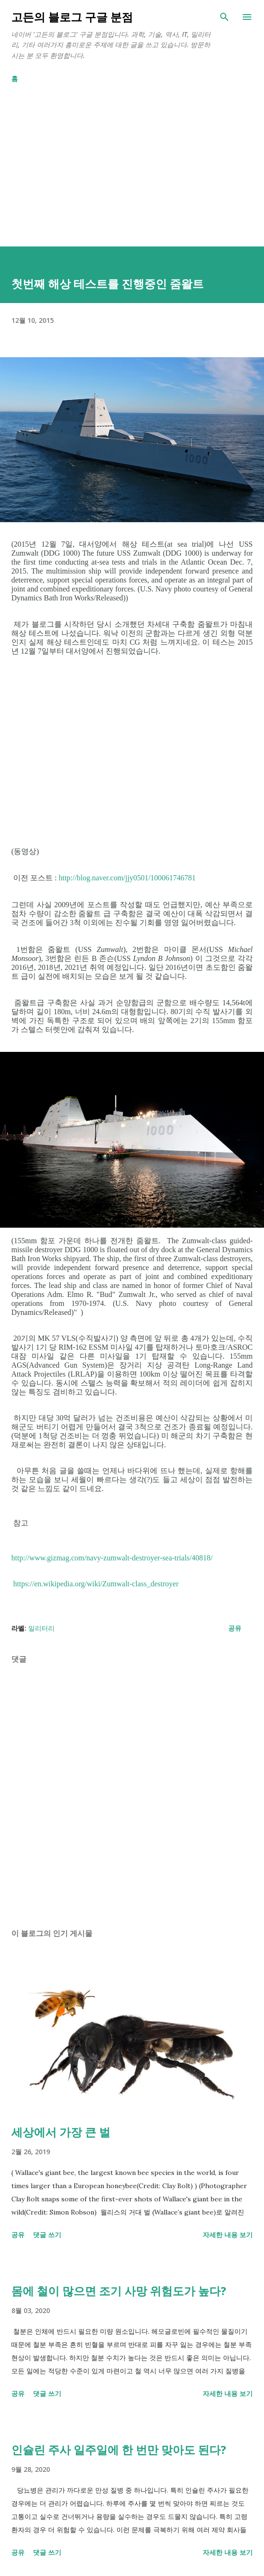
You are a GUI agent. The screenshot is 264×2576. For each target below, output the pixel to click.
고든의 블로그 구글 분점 (72, 17)
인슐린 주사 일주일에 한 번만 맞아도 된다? (118, 2449)
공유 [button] (234, 1628)
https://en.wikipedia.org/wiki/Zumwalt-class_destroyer (96, 1584)
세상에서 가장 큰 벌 (60, 2132)
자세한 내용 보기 (228, 2234)
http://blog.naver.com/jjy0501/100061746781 (127, 878)
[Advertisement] (132, 161)
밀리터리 (41, 1628)
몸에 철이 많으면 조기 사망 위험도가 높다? (118, 2290)
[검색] (224, 17)
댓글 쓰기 (47, 2234)
